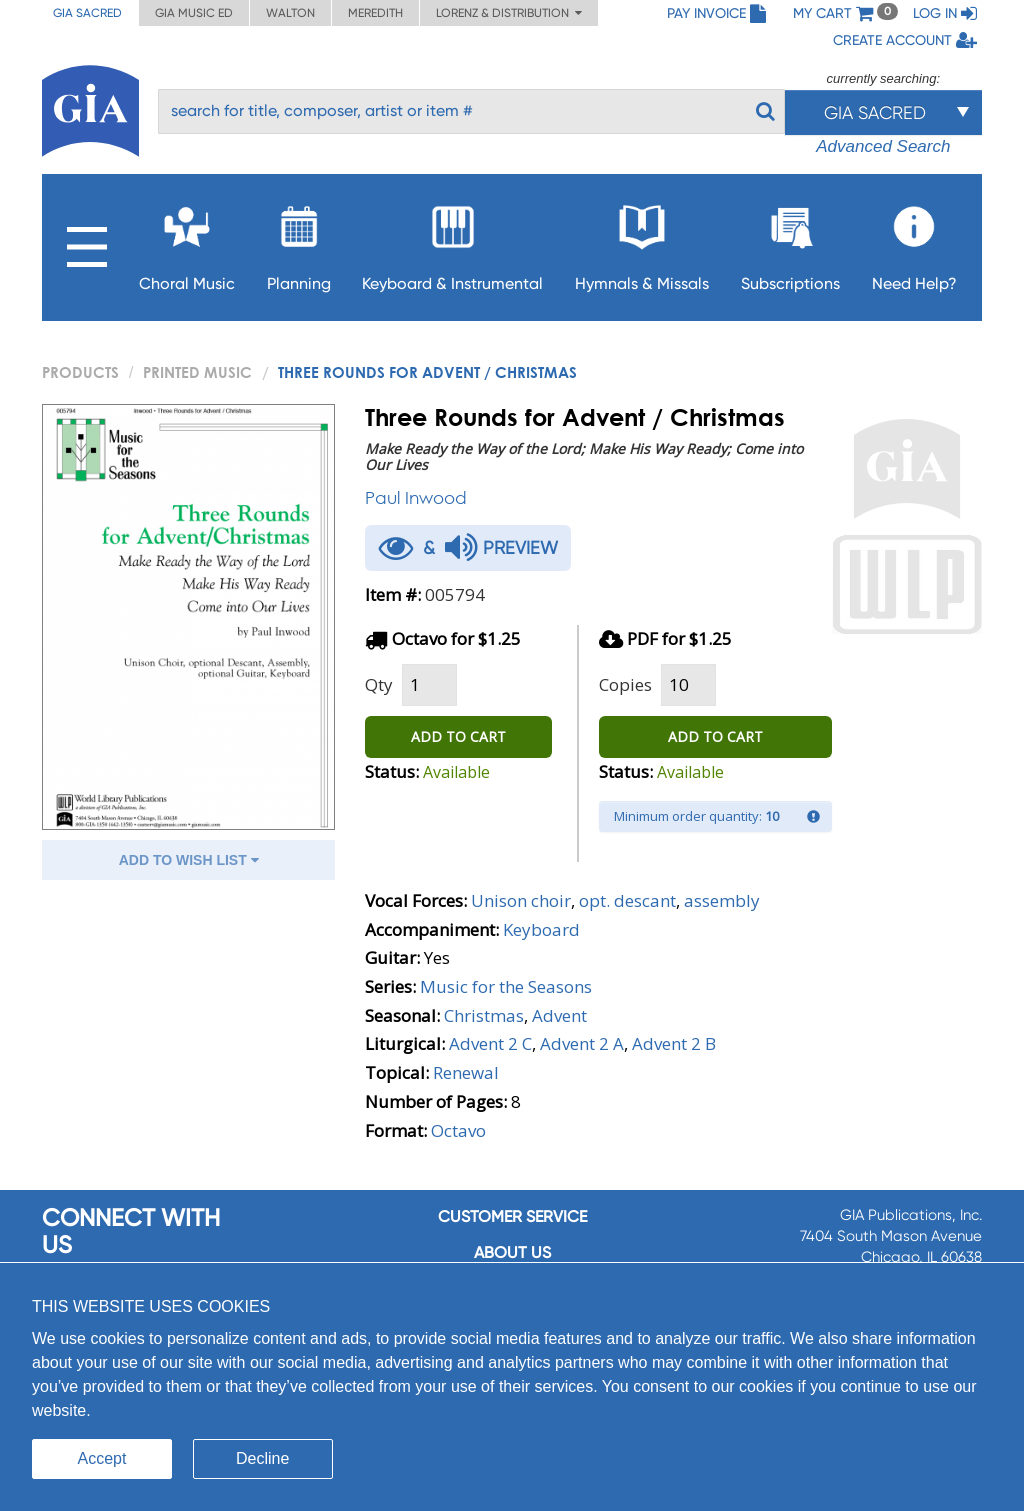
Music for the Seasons (506, 986)
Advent (559, 1015)
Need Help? (914, 242)
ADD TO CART (458, 736)
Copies (625, 684)
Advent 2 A (582, 1043)
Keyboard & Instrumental (452, 242)
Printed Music (197, 372)
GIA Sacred (87, 13)
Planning (299, 242)
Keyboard (541, 929)
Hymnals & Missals (642, 242)
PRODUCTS (80, 372)
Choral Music (187, 242)
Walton (290, 13)
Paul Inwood (416, 497)
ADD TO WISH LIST (189, 860)
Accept (102, 1458)
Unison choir (521, 900)
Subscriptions (790, 242)
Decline (262, 1458)
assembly (722, 900)
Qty (379, 684)
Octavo (458, 1130)
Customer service (512, 1216)
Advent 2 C (490, 1043)
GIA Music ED (194, 13)
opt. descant (627, 900)
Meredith (375, 13)
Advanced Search (883, 146)
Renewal (466, 1072)
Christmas (484, 1015)
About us (512, 1252)
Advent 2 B (674, 1043)
